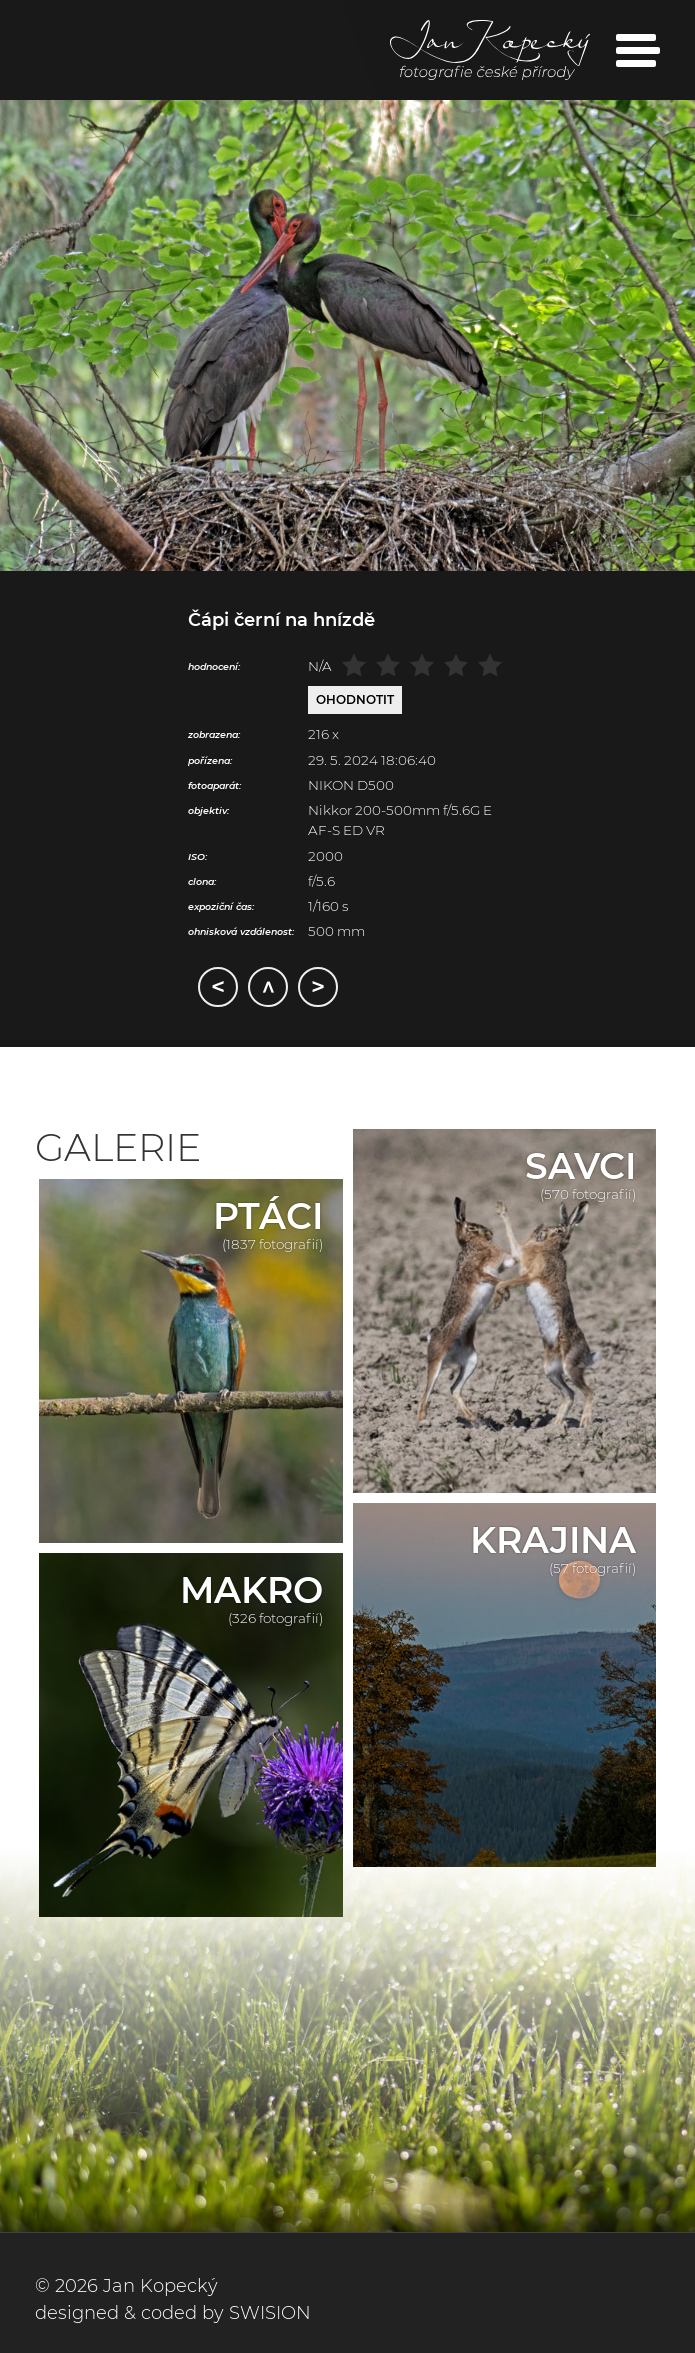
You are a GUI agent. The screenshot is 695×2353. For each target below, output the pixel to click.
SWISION (270, 2313)
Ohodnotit (355, 699)
